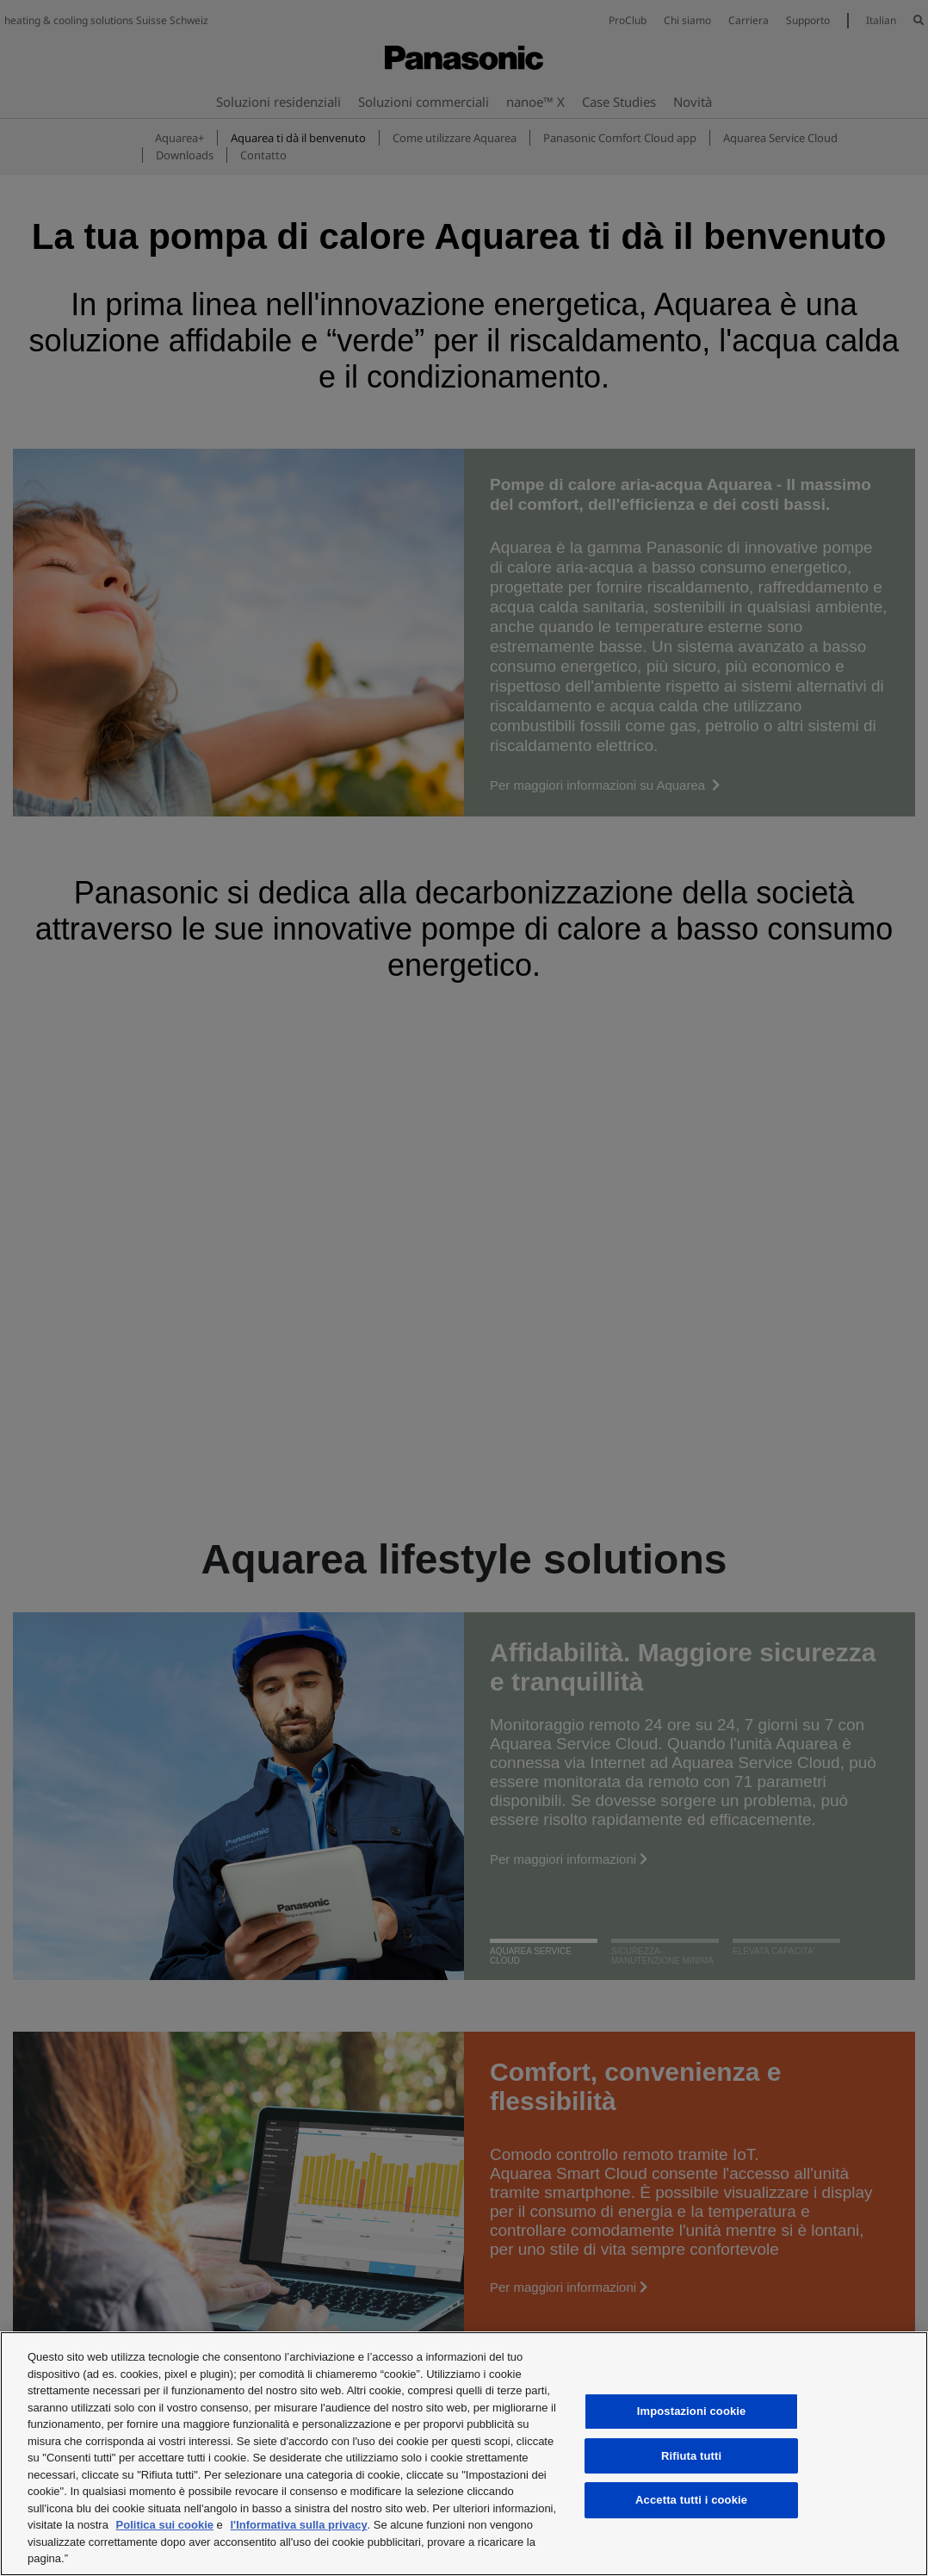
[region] (464, 2453)
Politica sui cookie (164, 2524)
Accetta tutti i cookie (691, 2499)
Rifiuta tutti (691, 2455)
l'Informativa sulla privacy (298, 2524)
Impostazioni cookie (691, 2411)
